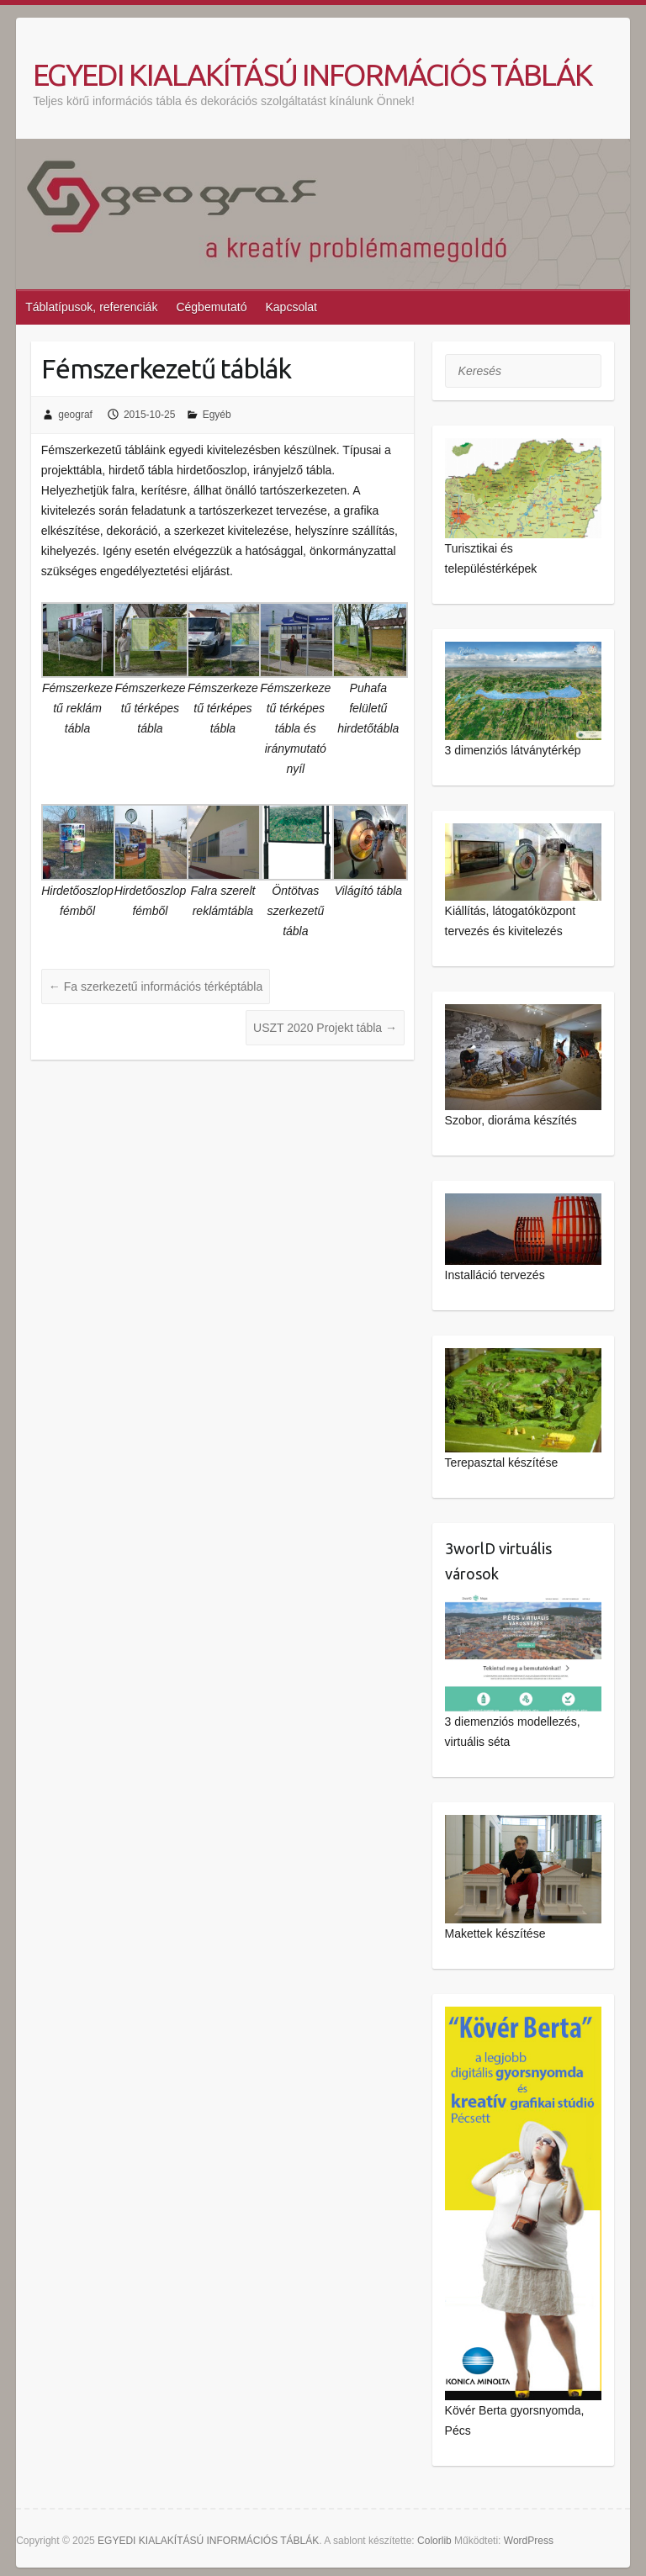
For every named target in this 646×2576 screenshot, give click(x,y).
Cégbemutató (211, 307)
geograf (75, 415)
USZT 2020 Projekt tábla (325, 1027)
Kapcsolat (290, 307)
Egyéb (217, 415)
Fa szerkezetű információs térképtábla (155, 986)
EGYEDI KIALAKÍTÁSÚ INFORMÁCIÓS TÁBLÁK (312, 74)
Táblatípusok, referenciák (91, 307)
